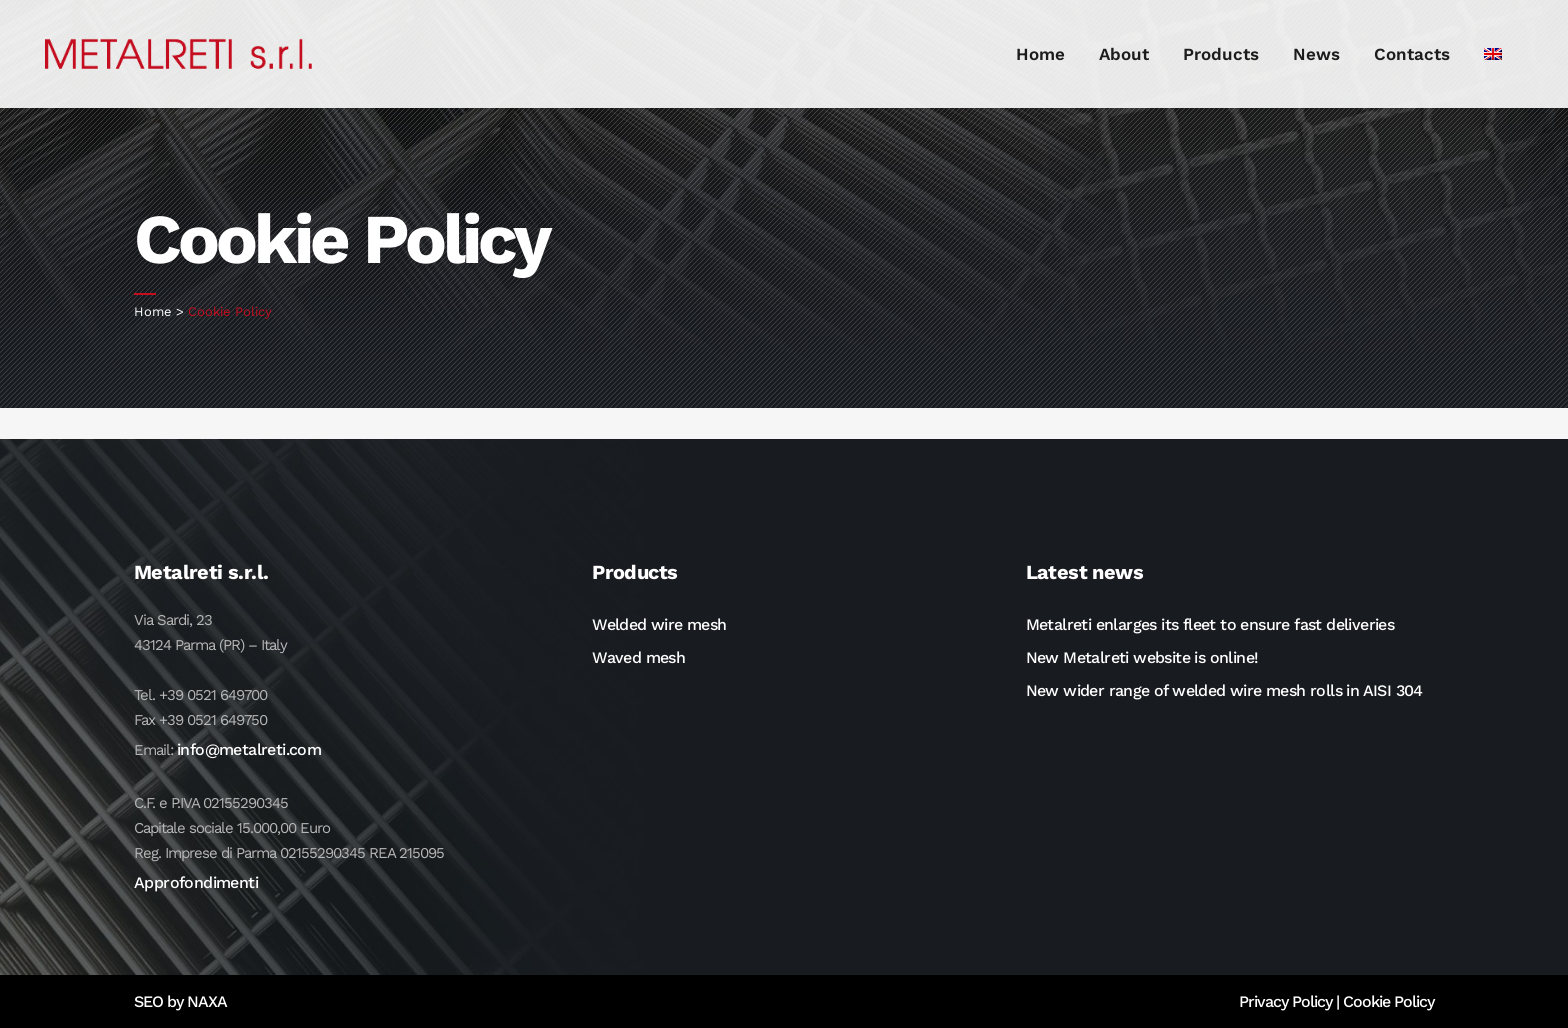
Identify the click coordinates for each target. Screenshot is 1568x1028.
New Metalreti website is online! (1142, 657)
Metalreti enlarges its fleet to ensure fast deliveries (1210, 624)
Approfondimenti (196, 882)
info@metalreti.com (249, 749)
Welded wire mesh (659, 624)
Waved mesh (638, 657)
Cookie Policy (1388, 1001)
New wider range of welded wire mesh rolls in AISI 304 (1224, 690)
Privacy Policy (1285, 1001)
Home (153, 311)
